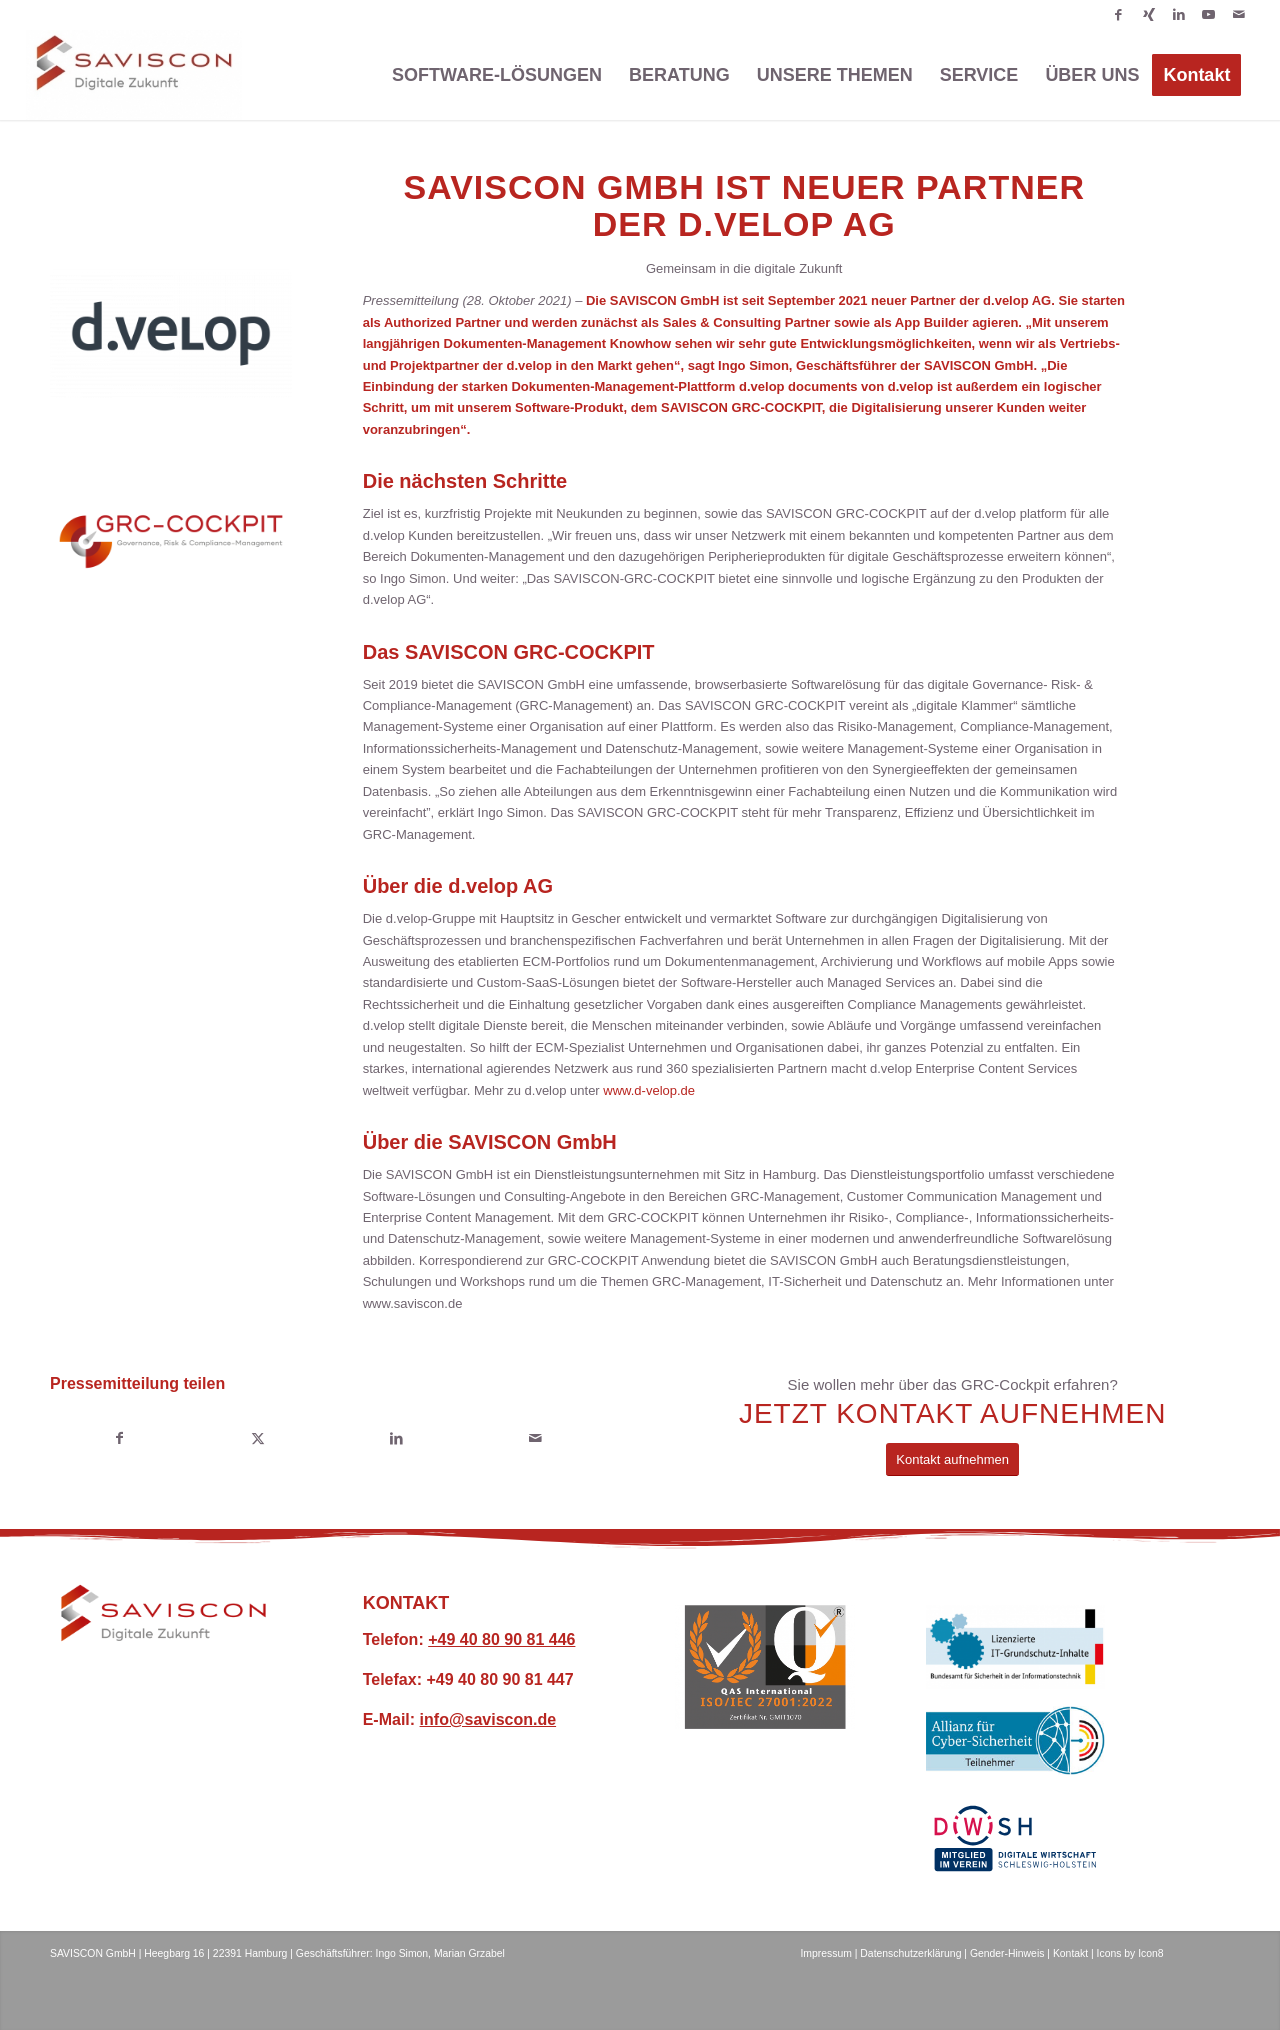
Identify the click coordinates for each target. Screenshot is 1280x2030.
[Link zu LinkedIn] (1178, 15)
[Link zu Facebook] (1118, 15)
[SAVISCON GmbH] (134, 75)
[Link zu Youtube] (1208, 15)
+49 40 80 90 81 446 (501, 1639)
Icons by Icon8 (1130, 1953)
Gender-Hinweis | (1010, 1953)
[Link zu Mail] (1239, 15)
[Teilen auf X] (258, 1438)
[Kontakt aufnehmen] (952, 1459)
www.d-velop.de (649, 1090)
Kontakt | (1075, 1953)
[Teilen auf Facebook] (119, 1438)
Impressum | (828, 1953)
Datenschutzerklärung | (913, 1953)
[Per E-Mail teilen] (535, 1438)
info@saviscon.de (488, 1719)
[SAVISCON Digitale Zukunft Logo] (163, 1613)
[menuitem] (497, 75)
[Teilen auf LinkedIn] (396, 1438)
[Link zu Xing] (1148, 15)
